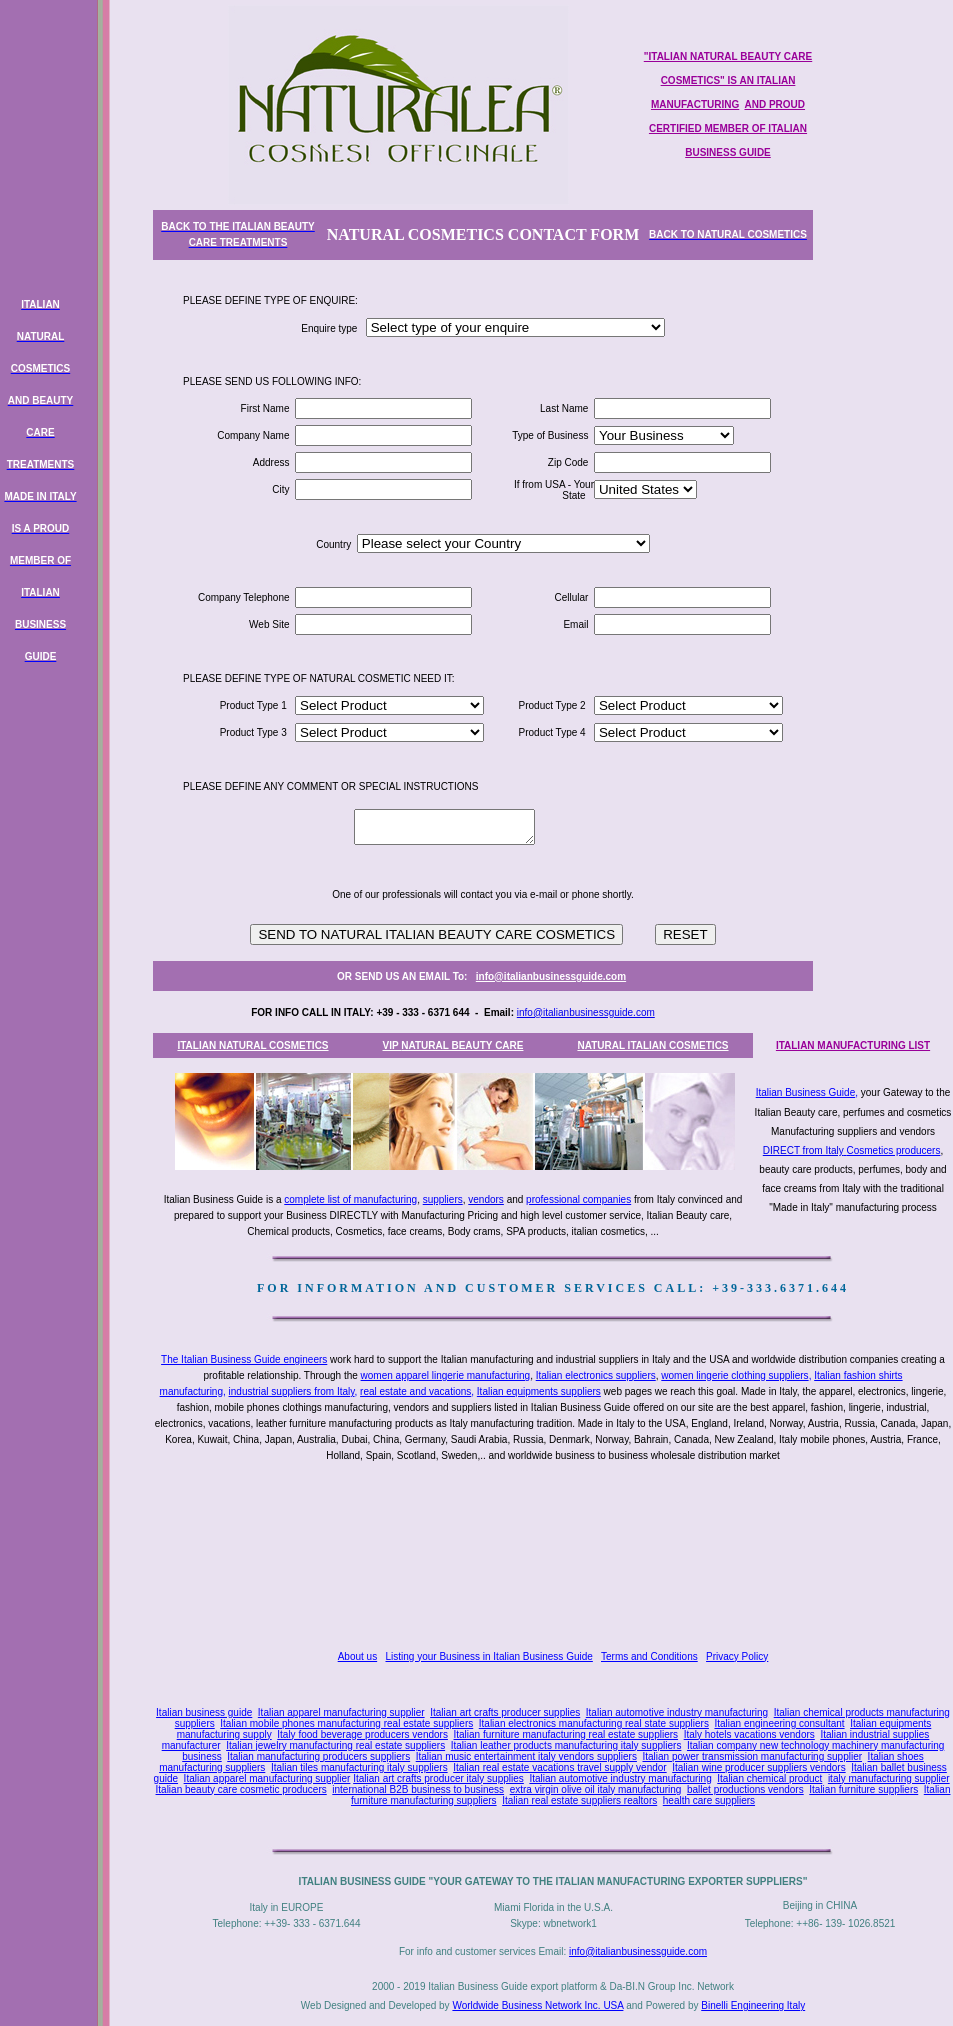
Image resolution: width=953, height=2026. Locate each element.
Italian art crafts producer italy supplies (438, 1778)
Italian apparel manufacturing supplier (341, 1712)
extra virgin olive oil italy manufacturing (596, 1789)
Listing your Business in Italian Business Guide (489, 1656)
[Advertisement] (557, 1558)
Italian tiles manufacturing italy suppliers (359, 1767)
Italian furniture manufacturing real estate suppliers (566, 1734)
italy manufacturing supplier (889, 1778)
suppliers (443, 1199)
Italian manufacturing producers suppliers (318, 1756)
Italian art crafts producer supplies (505, 1712)
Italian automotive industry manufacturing (677, 1712)
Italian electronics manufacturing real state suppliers (594, 1723)
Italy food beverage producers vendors (362, 1734)
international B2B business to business (418, 1789)
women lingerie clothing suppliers (734, 1375)
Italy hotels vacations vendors (749, 1734)
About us (357, 1656)
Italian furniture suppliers (863, 1789)
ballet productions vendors (745, 1789)
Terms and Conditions (649, 1656)
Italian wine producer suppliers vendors (758, 1767)
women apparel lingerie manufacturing (446, 1375)
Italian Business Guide (806, 1092)
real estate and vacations (415, 1391)
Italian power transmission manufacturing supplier (752, 1756)
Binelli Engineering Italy (753, 2005)
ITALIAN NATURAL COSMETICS (252, 1045)
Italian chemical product (769, 1778)
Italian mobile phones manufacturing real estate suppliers (346, 1723)
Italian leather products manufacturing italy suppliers (566, 1745)
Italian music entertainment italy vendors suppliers (526, 1756)
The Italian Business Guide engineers (244, 1359)
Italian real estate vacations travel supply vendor (559, 1767)
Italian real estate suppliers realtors (579, 1800)
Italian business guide (204, 1712)
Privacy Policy (737, 1656)
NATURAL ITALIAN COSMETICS (652, 1045)
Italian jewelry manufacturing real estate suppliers (335, 1745)
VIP (392, 1045)
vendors (486, 1199)
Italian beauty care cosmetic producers (241, 1789)
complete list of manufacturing (350, 1199)
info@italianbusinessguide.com (551, 976)
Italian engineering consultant (779, 1723)
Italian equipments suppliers (539, 1391)
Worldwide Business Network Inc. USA (537, 2005)
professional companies (578, 1199)
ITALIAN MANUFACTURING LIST (853, 1045)
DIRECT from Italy (803, 1150)
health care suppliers (709, 1800)
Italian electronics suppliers (596, 1375)
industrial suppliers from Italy (292, 1391)
